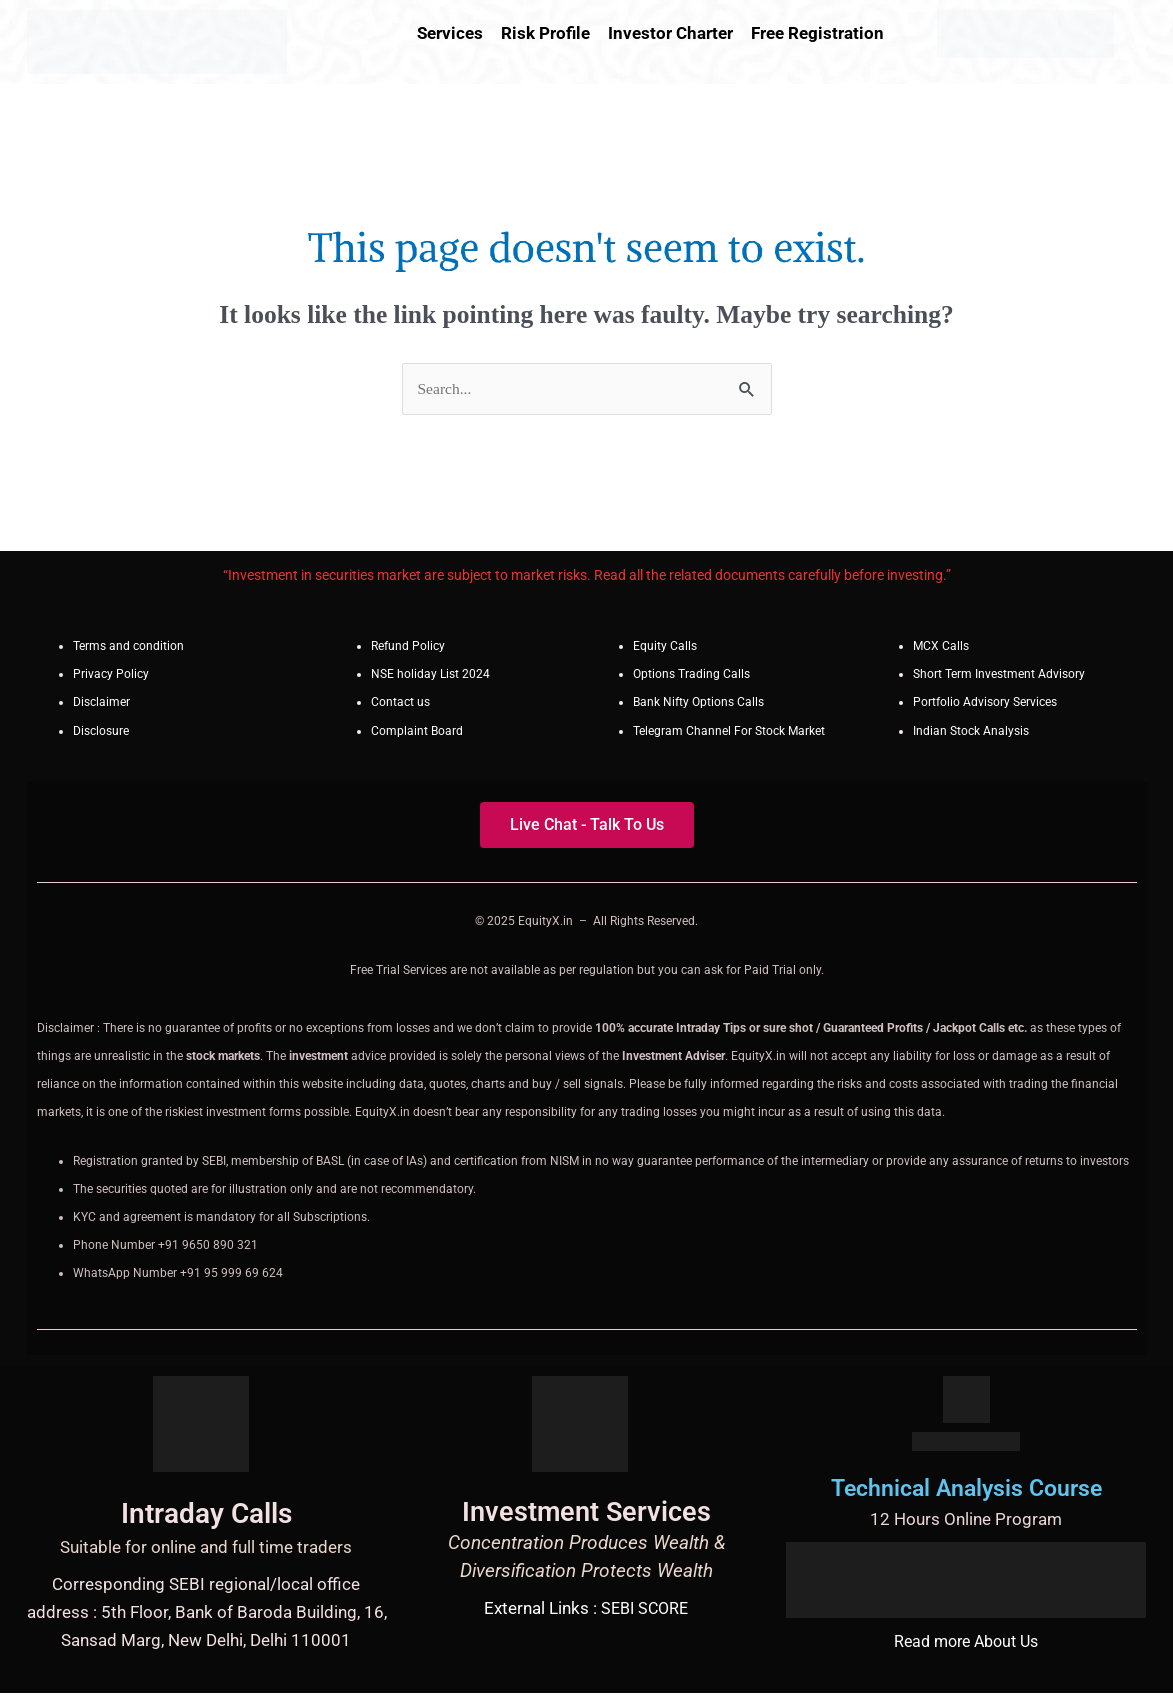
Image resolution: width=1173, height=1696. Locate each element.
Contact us (400, 705)
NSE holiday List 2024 (430, 677)
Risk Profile (545, 33)
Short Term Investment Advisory (999, 677)
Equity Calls (665, 649)
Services (450, 33)
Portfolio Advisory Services (985, 705)
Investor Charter (670, 33)
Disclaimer (101, 705)
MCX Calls (941, 649)
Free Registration (817, 33)
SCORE (664, 1610)
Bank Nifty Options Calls (698, 705)
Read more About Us (966, 1643)
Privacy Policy (111, 677)
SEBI (616, 1610)
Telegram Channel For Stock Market (729, 733)
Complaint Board (417, 733)
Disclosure (101, 733)
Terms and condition (128, 649)
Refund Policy (408, 649)
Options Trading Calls (691, 677)
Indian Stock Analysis (971, 733)
